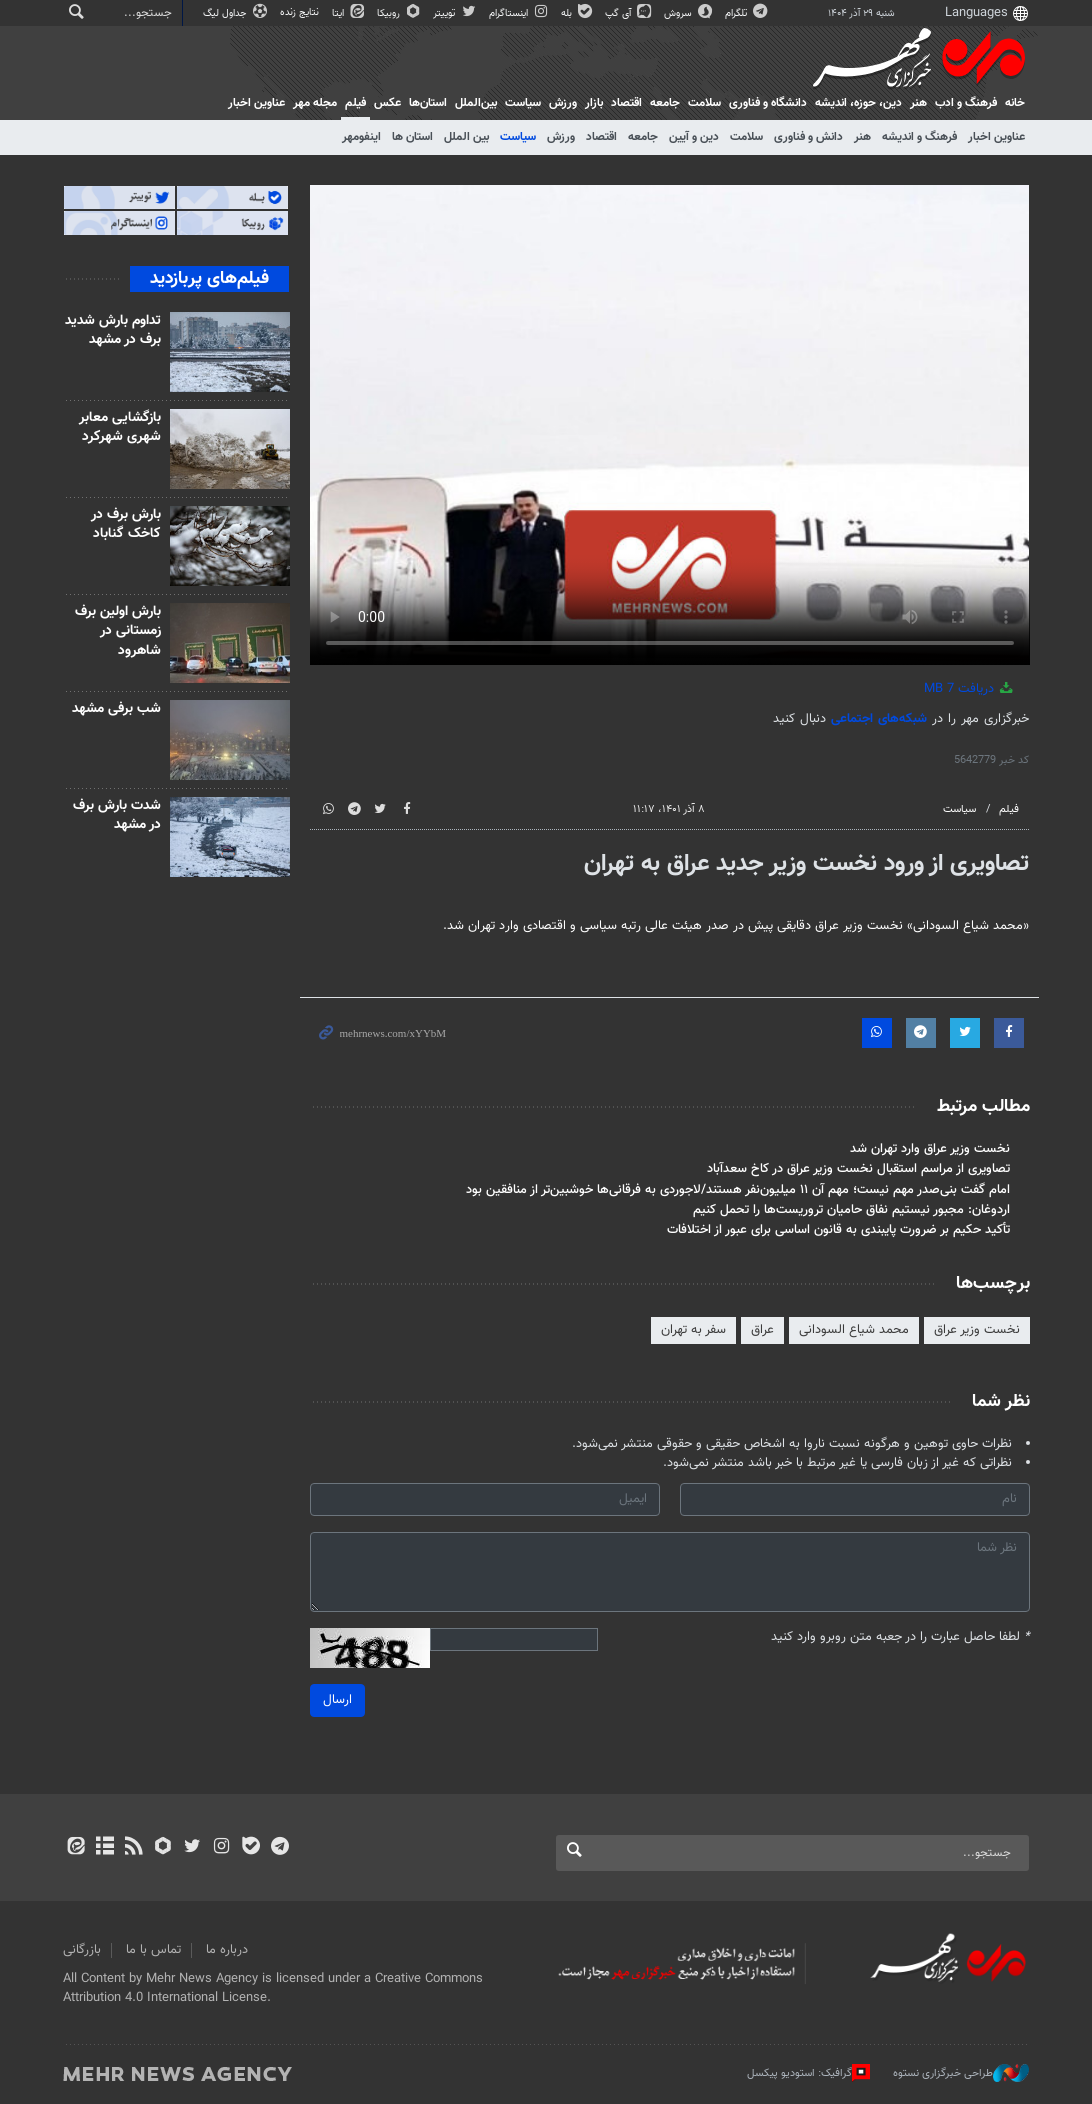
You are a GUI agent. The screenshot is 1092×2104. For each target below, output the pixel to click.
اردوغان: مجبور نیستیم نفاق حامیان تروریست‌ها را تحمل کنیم (850, 1210)
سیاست (523, 103)
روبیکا (400, 13)
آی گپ (629, 13)
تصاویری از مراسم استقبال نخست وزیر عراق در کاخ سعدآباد (857, 1169)
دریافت (970, 689)
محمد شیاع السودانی (853, 1330)
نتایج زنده (301, 12)
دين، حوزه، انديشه (858, 103)
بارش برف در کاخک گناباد (127, 525)
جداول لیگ (236, 13)
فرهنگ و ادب (966, 103)
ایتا (349, 13)
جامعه (665, 103)
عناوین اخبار (996, 137)
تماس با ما (153, 1950)
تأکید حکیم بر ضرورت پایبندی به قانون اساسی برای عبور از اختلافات (837, 1230)
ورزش (563, 103)
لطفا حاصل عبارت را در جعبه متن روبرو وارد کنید (899, 1637)
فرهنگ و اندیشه (919, 137)
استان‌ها (428, 103)
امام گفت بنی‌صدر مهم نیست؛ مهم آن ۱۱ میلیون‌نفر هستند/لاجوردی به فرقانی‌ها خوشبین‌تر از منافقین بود (737, 1190)
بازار (594, 103)
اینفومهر (361, 137)
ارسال (337, 1700)
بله (578, 13)
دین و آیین (694, 137)
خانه (1015, 103)
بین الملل (466, 137)
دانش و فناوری (808, 137)
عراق (761, 1330)
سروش (689, 13)
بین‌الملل (476, 103)
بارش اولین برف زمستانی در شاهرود (119, 631)
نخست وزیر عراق (976, 1330)
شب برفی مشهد (117, 709)
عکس (387, 103)
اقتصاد (626, 103)
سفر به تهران (692, 1330)
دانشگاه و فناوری (768, 103)
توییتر (455, 13)
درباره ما (227, 1950)
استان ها (412, 137)
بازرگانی (82, 1950)
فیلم (355, 103)
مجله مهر (315, 103)
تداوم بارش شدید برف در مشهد (114, 331)
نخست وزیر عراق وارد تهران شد (929, 1149)
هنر (918, 103)
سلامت (704, 103)
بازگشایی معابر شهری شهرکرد (121, 428)
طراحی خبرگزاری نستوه (961, 2073)
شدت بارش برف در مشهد (118, 816)
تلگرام (747, 13)
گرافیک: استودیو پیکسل (808, 2073)
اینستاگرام (520, 13)
